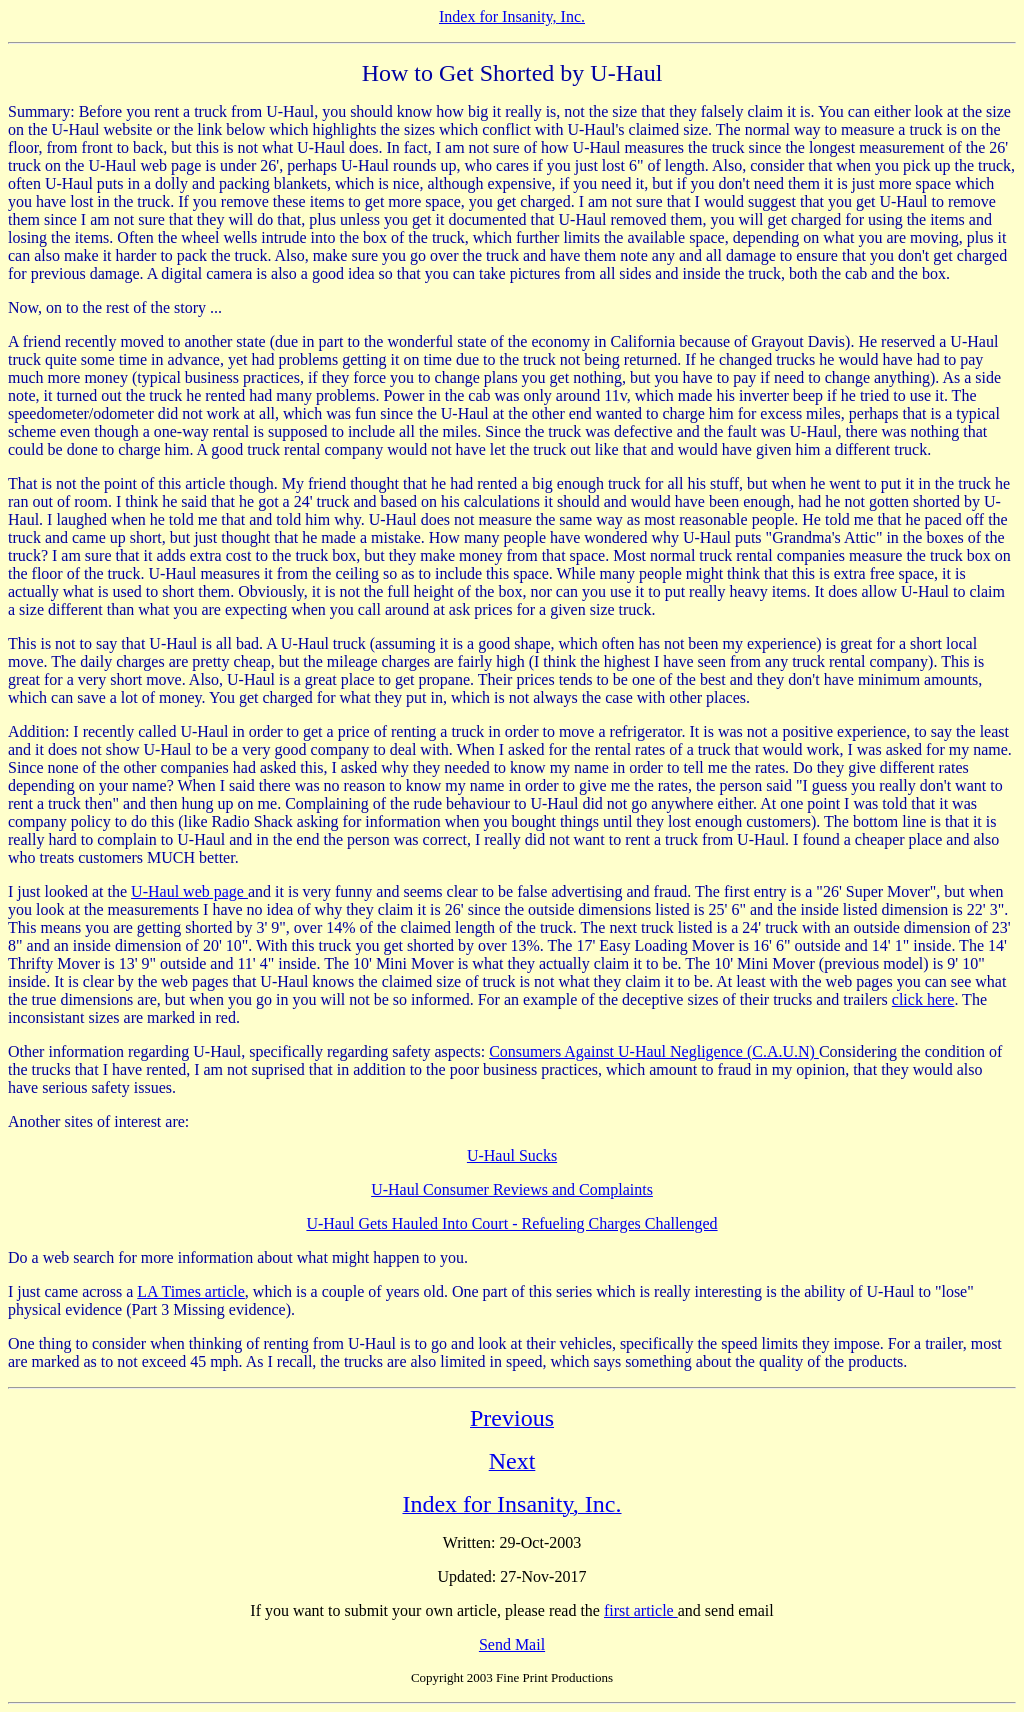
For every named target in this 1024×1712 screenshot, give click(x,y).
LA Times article (191, 1291)
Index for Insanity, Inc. (512, 16)
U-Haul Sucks (512, 1155)
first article (641, 1610)
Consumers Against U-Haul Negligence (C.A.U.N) (654, 1051)
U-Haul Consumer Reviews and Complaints (512, 1189)
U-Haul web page (189, 891)
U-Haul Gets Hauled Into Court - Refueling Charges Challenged (511, 1223)
